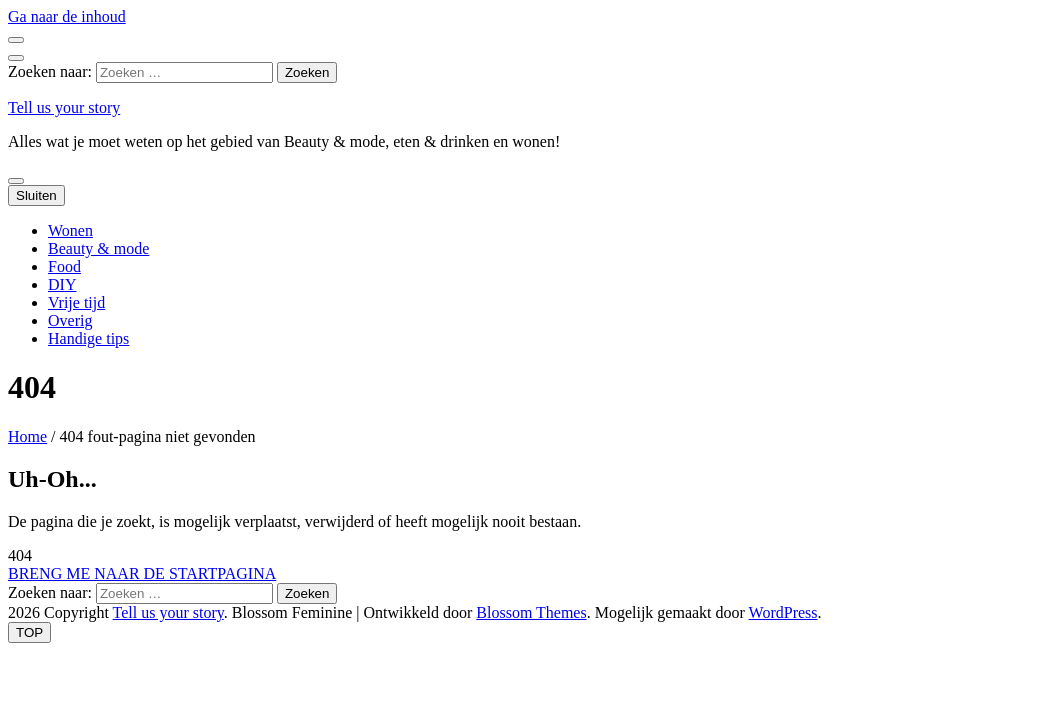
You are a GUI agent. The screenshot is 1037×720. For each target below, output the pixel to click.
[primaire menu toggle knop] (16, 181)
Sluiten (36, 195)
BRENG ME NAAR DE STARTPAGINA (142, 573)
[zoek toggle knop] (16, 58)
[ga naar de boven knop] (29, 632)
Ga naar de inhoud (67, 16)
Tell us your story (64, 107)
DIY (62, 284)
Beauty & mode (98, 248)
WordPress (783, 612)
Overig (70, 320)
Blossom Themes (531, 612)
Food (64, 266)
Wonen (70, 230)
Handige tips (88, 338)
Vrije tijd (76, 302)
